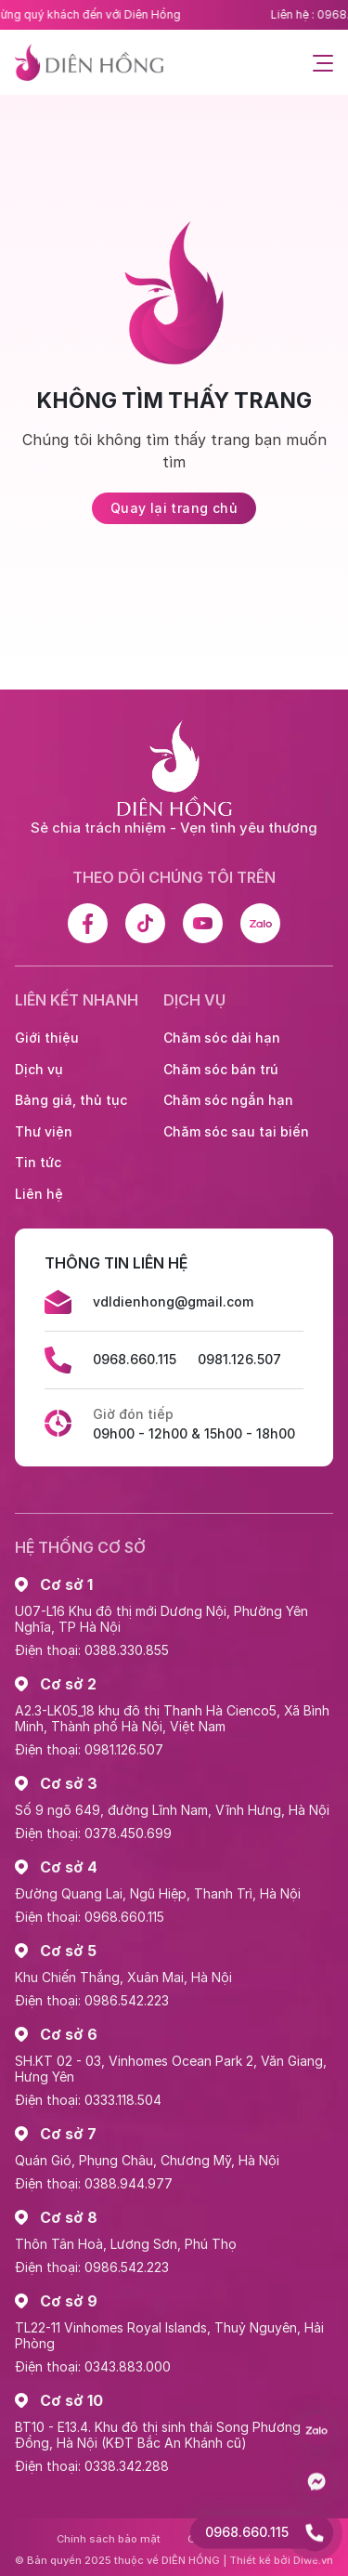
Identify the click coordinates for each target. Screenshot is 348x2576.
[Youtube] (203, 923)
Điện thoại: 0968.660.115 (89, 1917)
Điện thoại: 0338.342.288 (92, 2466)
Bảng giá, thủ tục (71, 1100)
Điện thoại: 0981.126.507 (89, 1749)
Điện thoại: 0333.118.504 (88, 2100)
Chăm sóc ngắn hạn (228, 1100)
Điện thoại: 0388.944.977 (94, 2183)
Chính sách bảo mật (109, 2538)
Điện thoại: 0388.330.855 (92, 1650)
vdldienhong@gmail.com (173, 1301)
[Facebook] (88, 923)
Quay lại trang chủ (174, 508)
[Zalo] (260, 923)
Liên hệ (39, 1194)
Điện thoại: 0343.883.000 (93, 2366)
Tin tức (38, 1162)
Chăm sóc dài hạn (221, 1037)
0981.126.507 (239, 1359)
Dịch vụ (39, 1069)
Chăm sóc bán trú (220, 1069)
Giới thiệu (47, 1037)
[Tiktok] (145, 923)
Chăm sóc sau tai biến (236, 1131)
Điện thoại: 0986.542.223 (92, 2000)
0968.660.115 (134, 1359)
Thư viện (43, 1131)
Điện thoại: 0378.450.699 (93, 1833)
